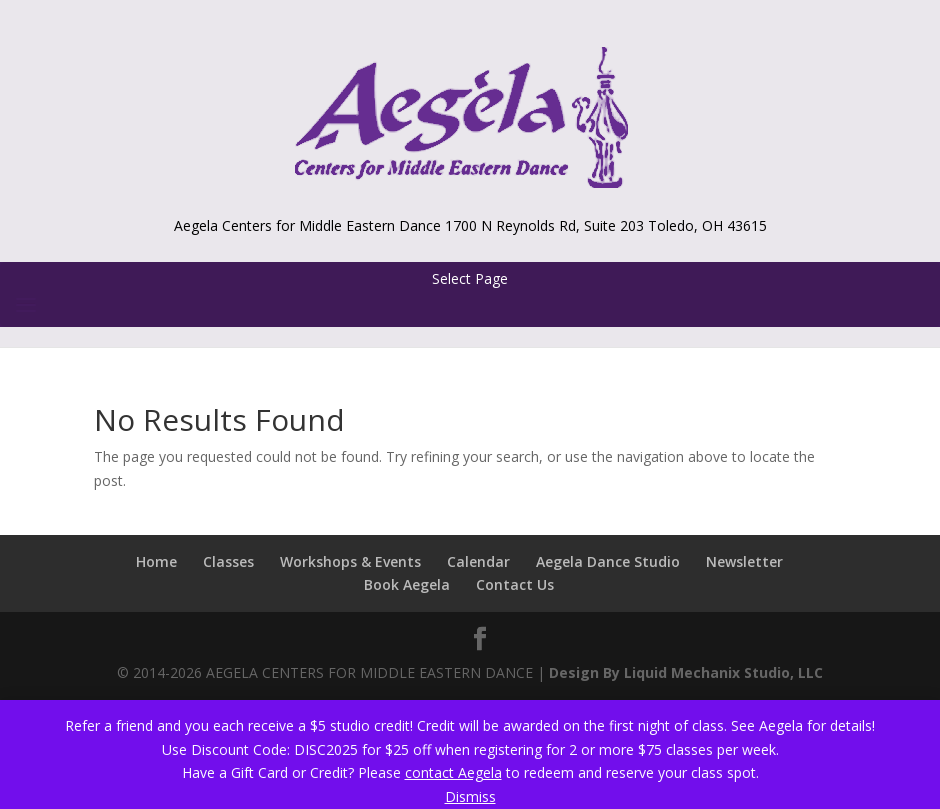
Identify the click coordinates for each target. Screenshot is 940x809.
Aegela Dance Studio (608, 561)
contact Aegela (453, 772)
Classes (228, 561)
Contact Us (515, 584)
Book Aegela (407, 584)
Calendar (478, 561)
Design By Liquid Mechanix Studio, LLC (686, 672)
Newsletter (744, 561)
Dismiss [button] (470, 796)
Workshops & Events (350, 561)
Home (156, 561)
